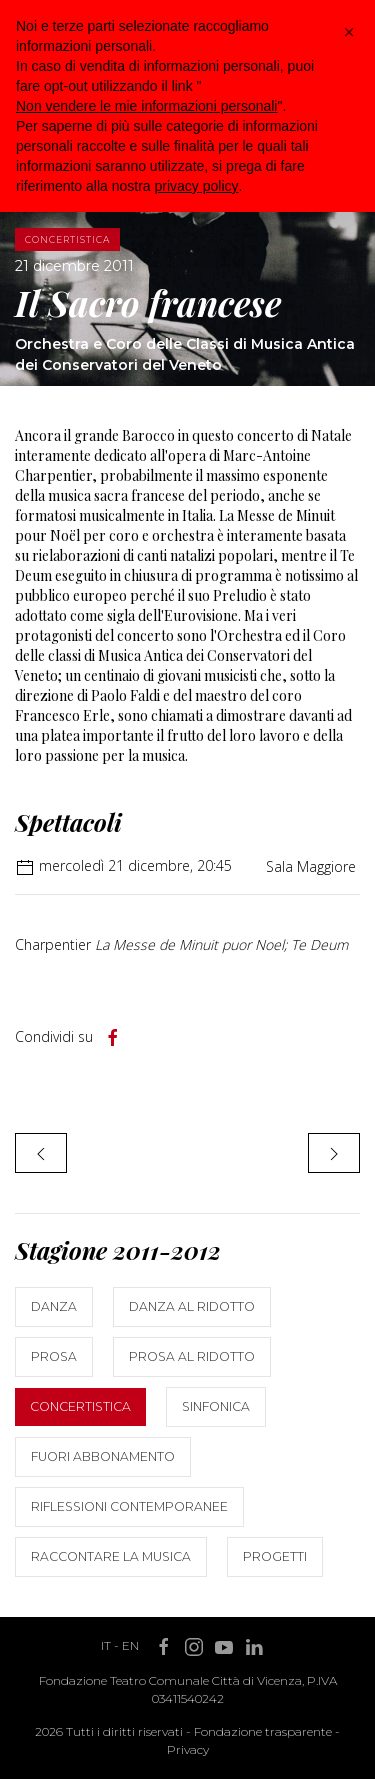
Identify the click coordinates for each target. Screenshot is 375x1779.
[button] (349, 32)
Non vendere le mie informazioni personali (146, 106)
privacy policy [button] (197, 186)
